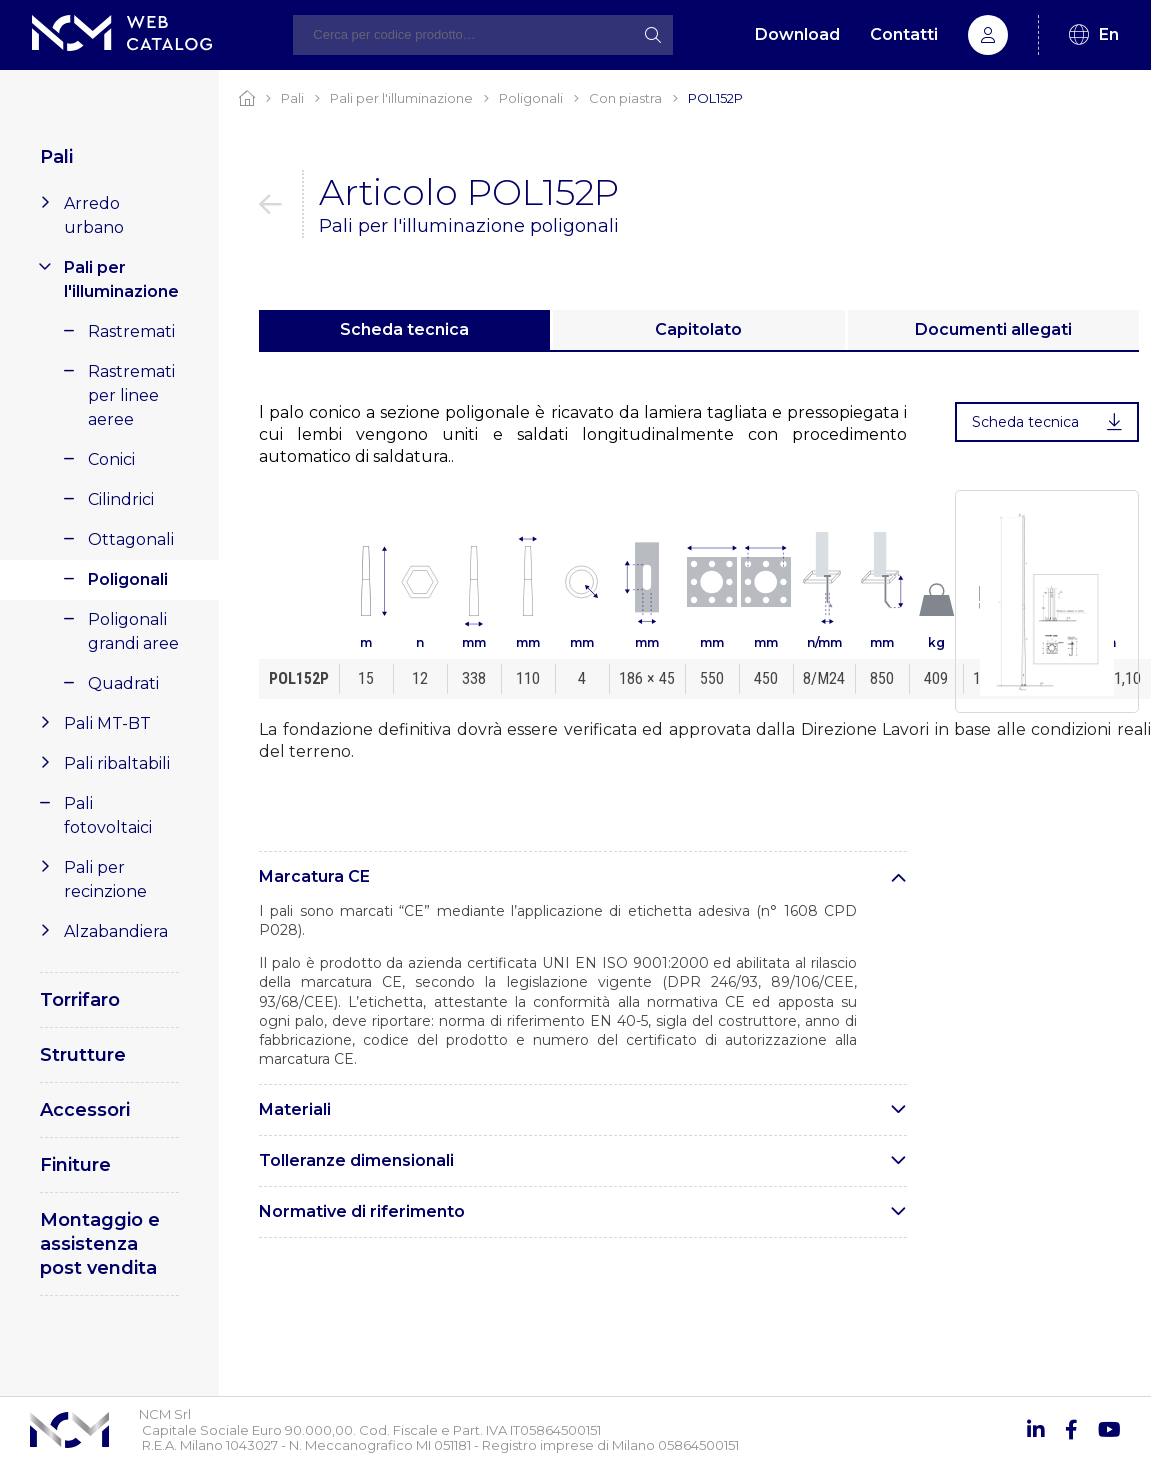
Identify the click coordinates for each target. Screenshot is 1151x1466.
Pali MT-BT (107, 723)
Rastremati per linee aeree (131, 395)
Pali (56, 157)
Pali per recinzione (105, 879)
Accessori (85, 1110)
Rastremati (131, 331)
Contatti (904, 34)
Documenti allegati (993, 329)
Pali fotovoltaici (108, 815)
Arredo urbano (94, 215)
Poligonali (128, 579)
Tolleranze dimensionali (356, 1160)
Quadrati (123, 683)
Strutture (83, 1055)
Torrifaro (80, 1000)
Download (797, 34)
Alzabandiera (116, 931)
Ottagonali (131, 539)
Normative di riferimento (362, 1211)
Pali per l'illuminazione (121, 279)
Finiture (75, 1165)
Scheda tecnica (404, 329)
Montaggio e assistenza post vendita (100, 1244)
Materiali (295, 1109)
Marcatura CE (314, 876)
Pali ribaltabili (117, 763)
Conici (111, 459)
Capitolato (698, 329)
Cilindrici (121, 499)
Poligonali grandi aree (133, 631)
